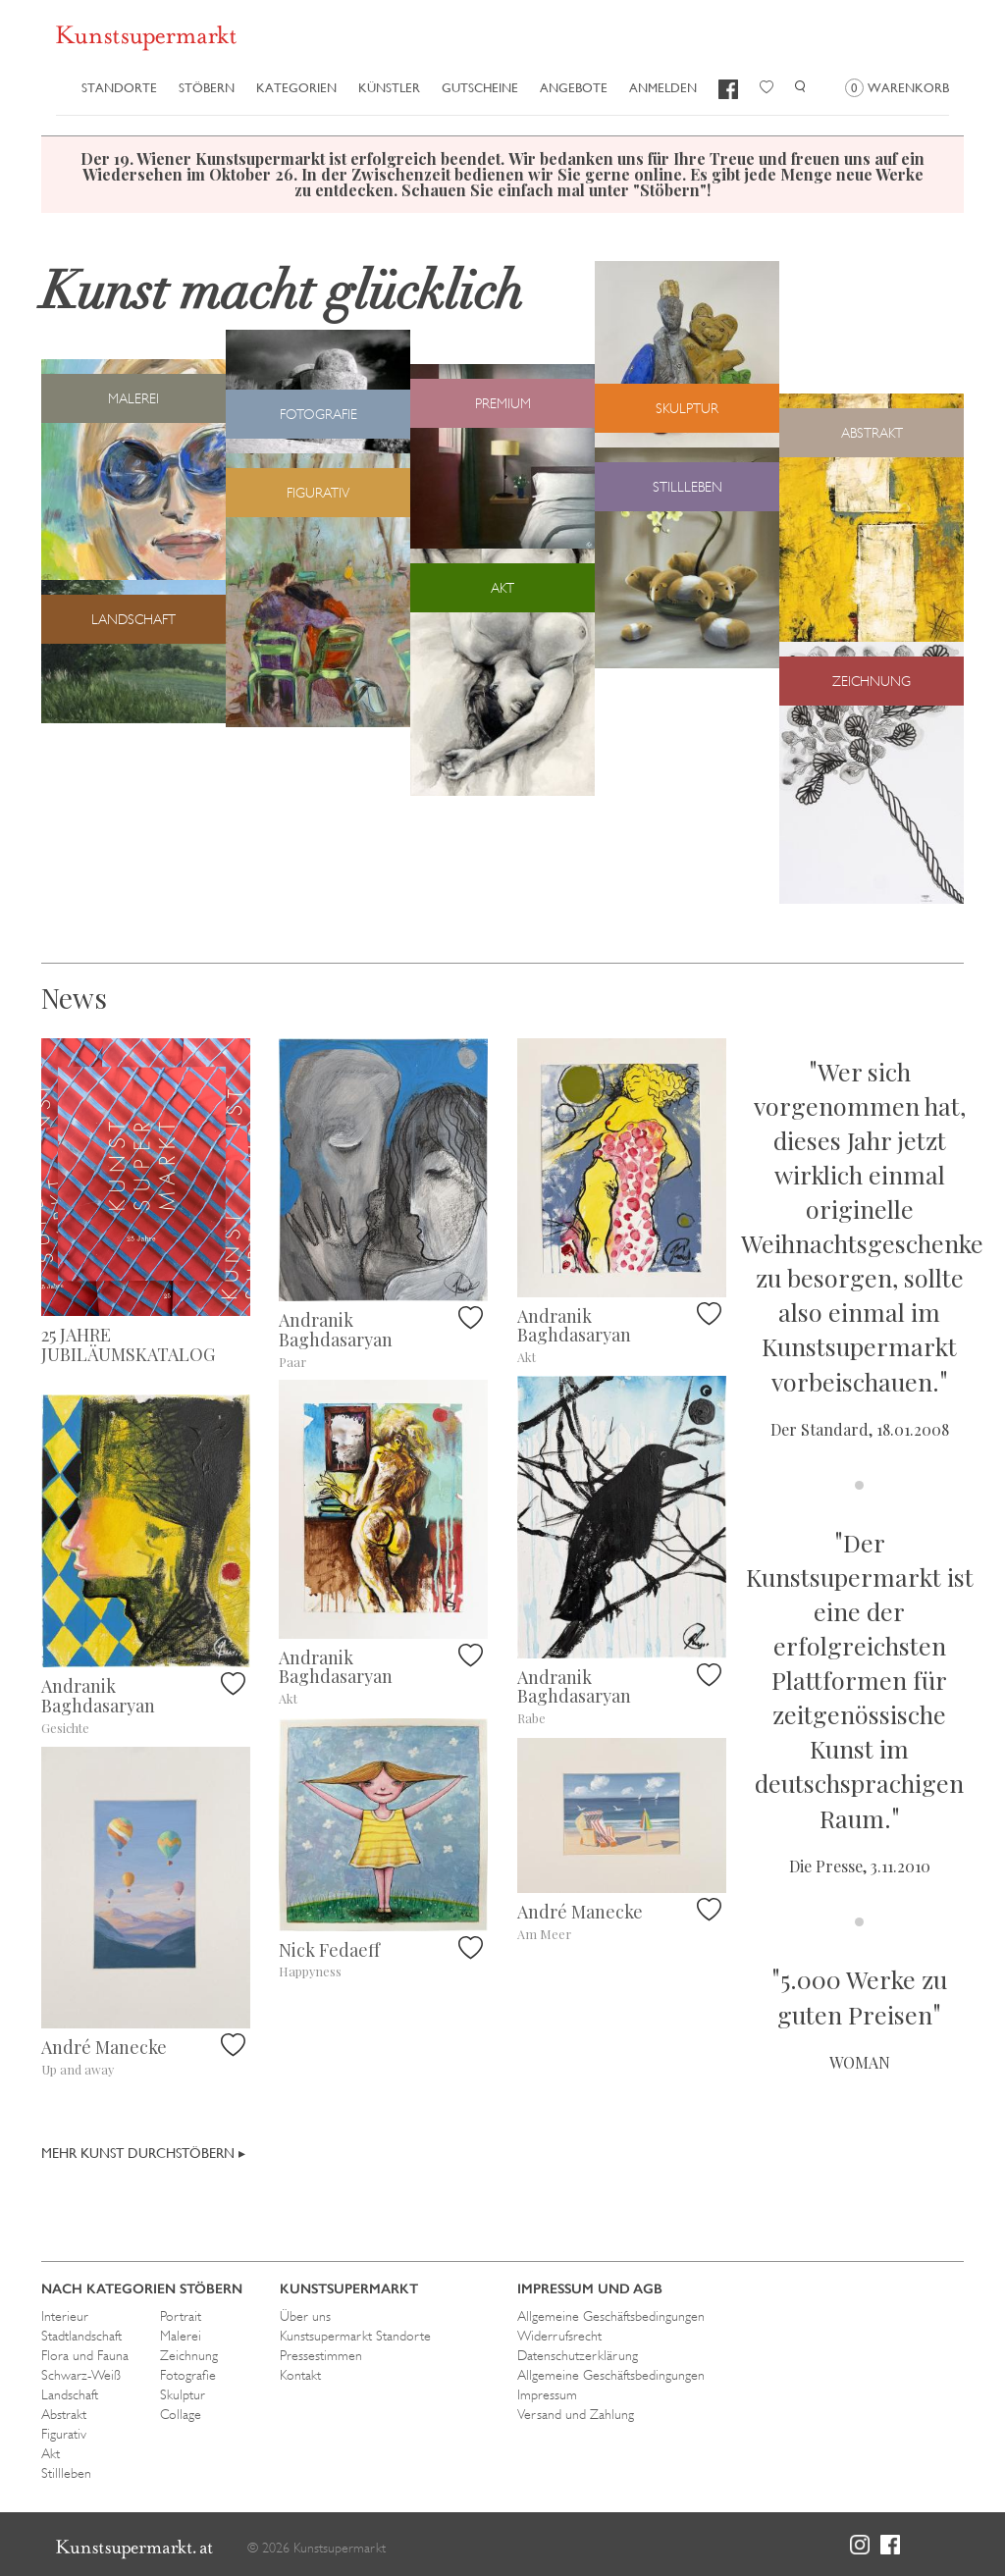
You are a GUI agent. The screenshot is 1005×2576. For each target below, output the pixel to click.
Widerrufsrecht (559, 2335)
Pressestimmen (321, 2355)
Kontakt (300, 2375)
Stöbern (207, 87)
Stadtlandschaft (81, 2335)
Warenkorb (897, 88)
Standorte (119, 87)
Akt (50, 2453)
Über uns (305, 2316)
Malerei (180, 2335)
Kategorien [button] (296, 87)
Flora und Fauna (85, 2355)
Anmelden (663, 87)
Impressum (547, 2394)
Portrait (180, 2316)
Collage (180, 2414)
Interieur (64, 2316)
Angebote (574, 87)
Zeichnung (189, 2355)
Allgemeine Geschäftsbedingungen (611, 2316)
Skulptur (182, 2394)
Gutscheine (480, 87)
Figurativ (63, 2434)
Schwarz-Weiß (81, 2375)
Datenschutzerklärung (577, 2355)
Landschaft (69, 2394)
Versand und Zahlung (575, 2414)
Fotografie (188, 2375)
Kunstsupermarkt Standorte (355, 2335)
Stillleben (66, 2473)
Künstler (389, 87)
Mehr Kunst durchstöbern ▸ (143, 2153)
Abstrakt (63, 2414)
